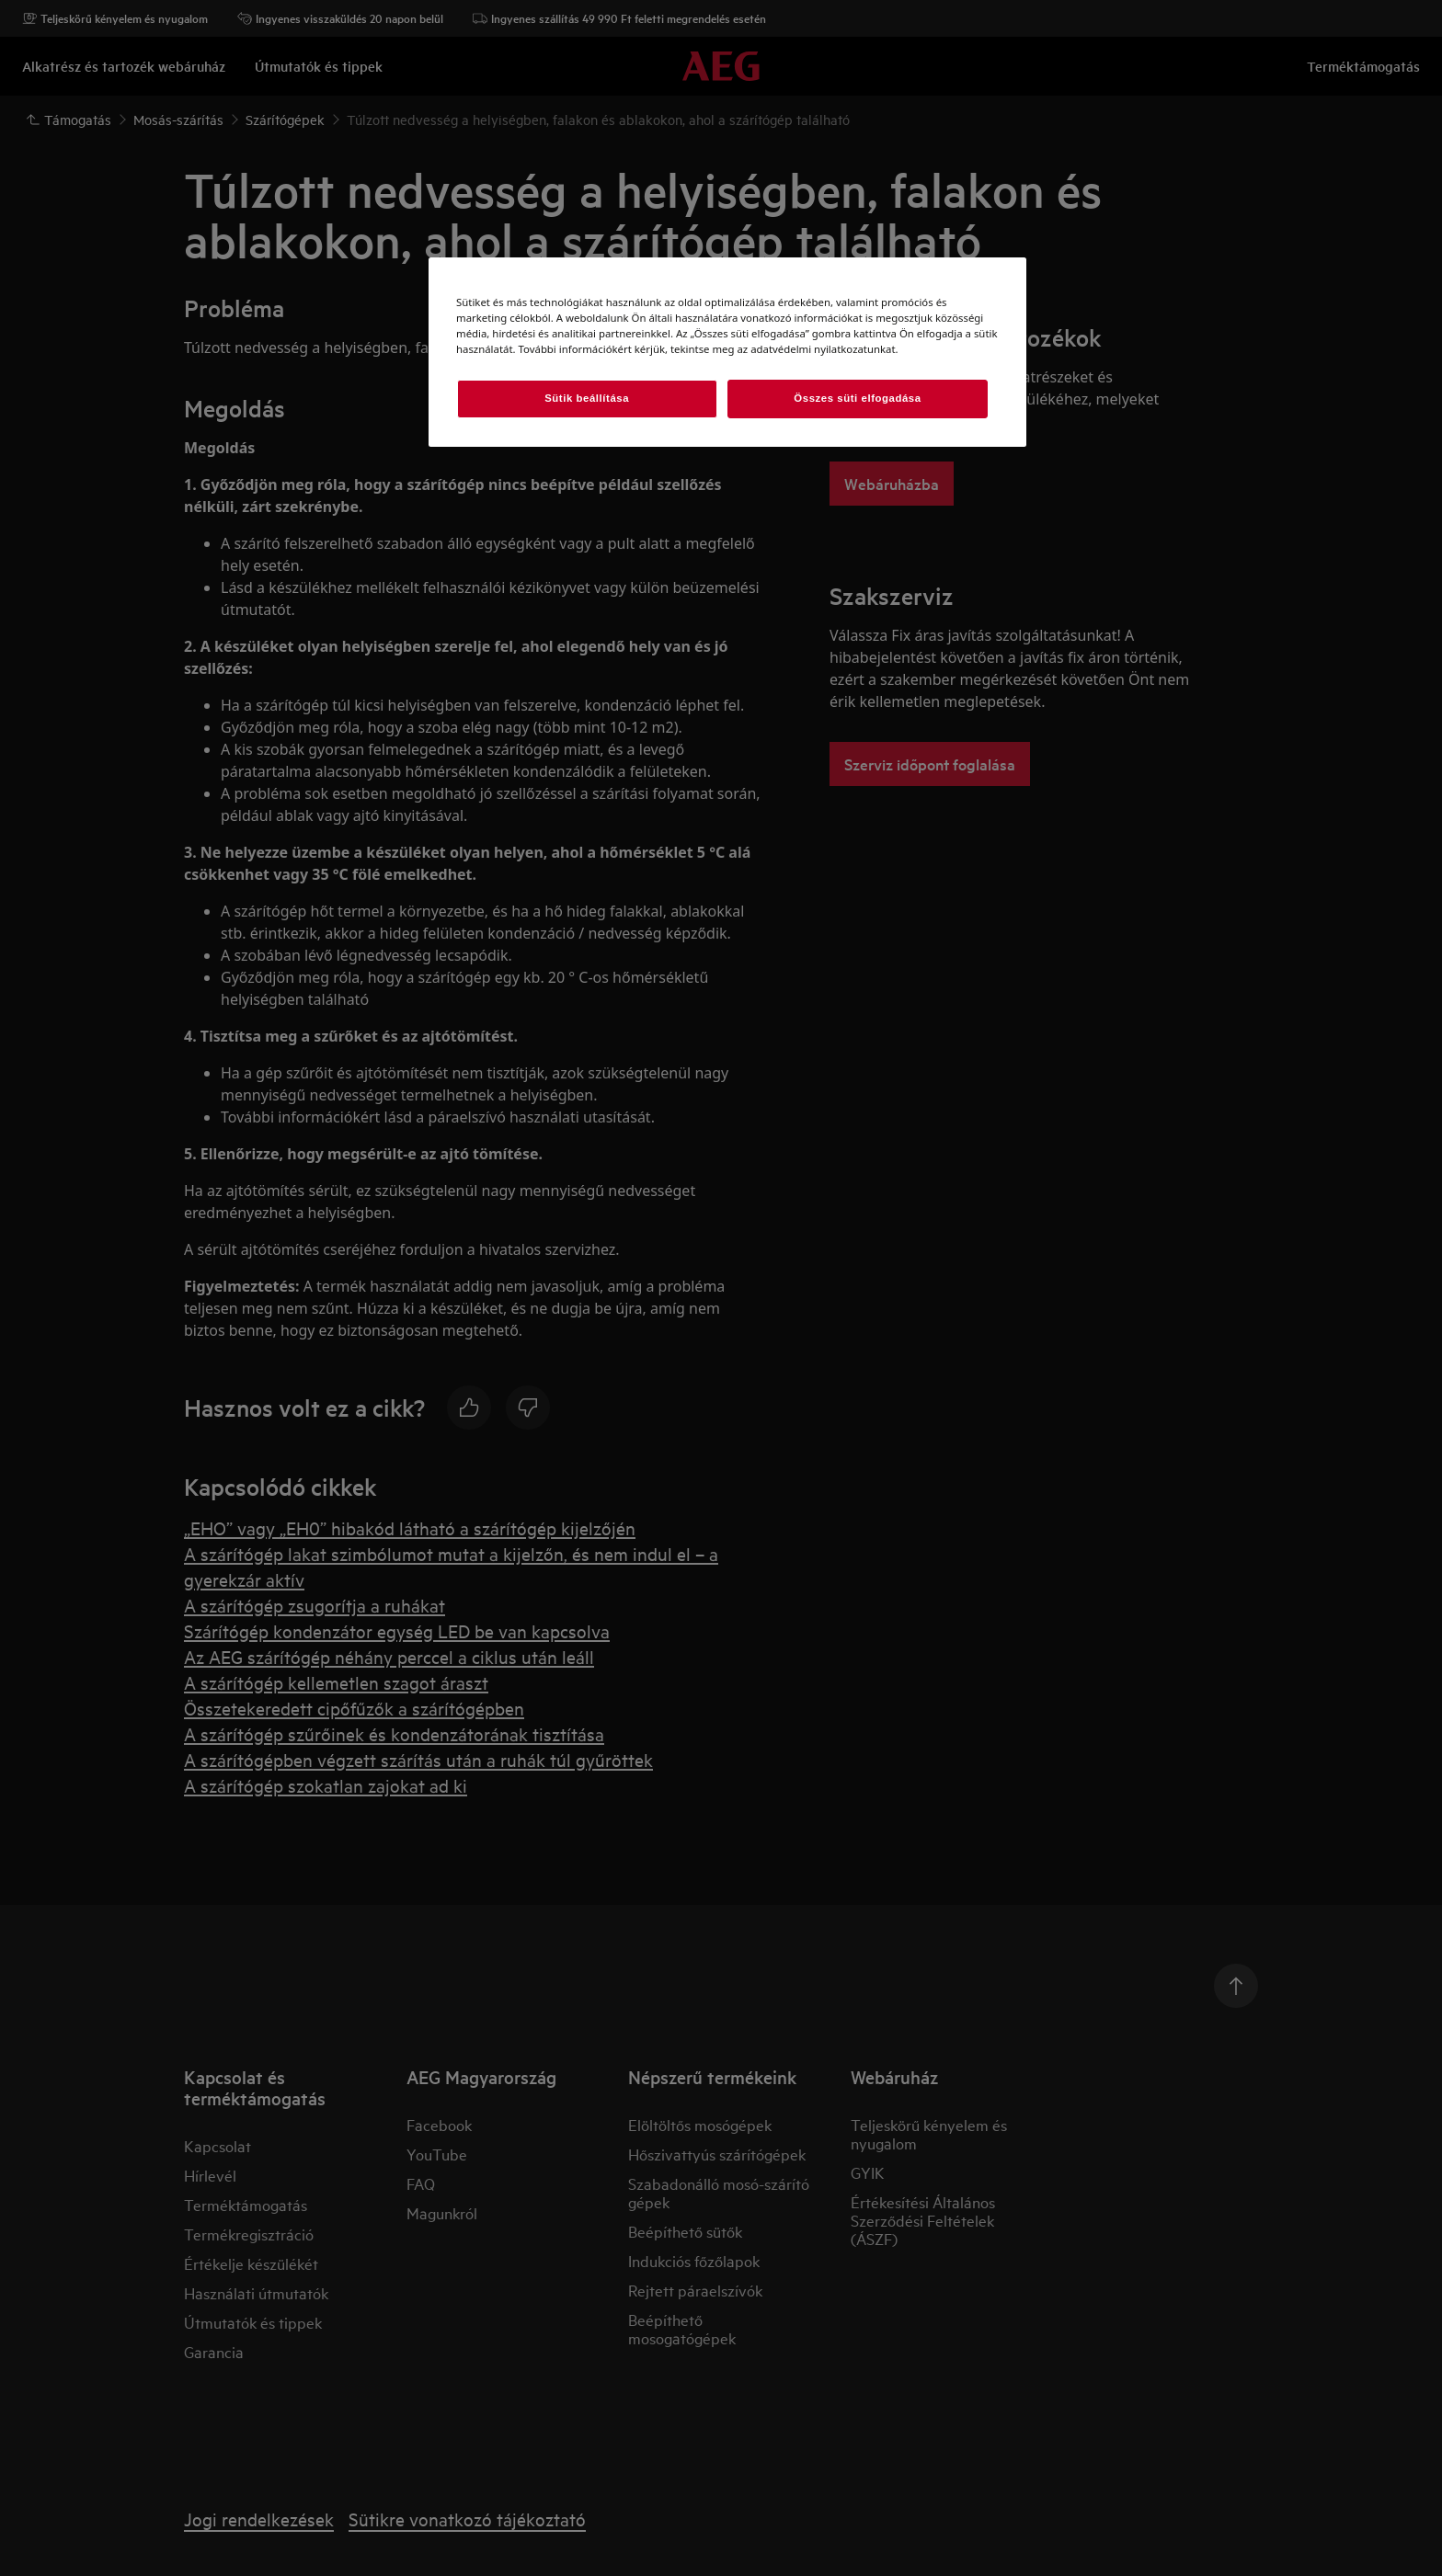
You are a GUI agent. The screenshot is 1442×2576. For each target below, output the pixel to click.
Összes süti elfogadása (857, 398)
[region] (727, 352)
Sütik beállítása (586, 398)
